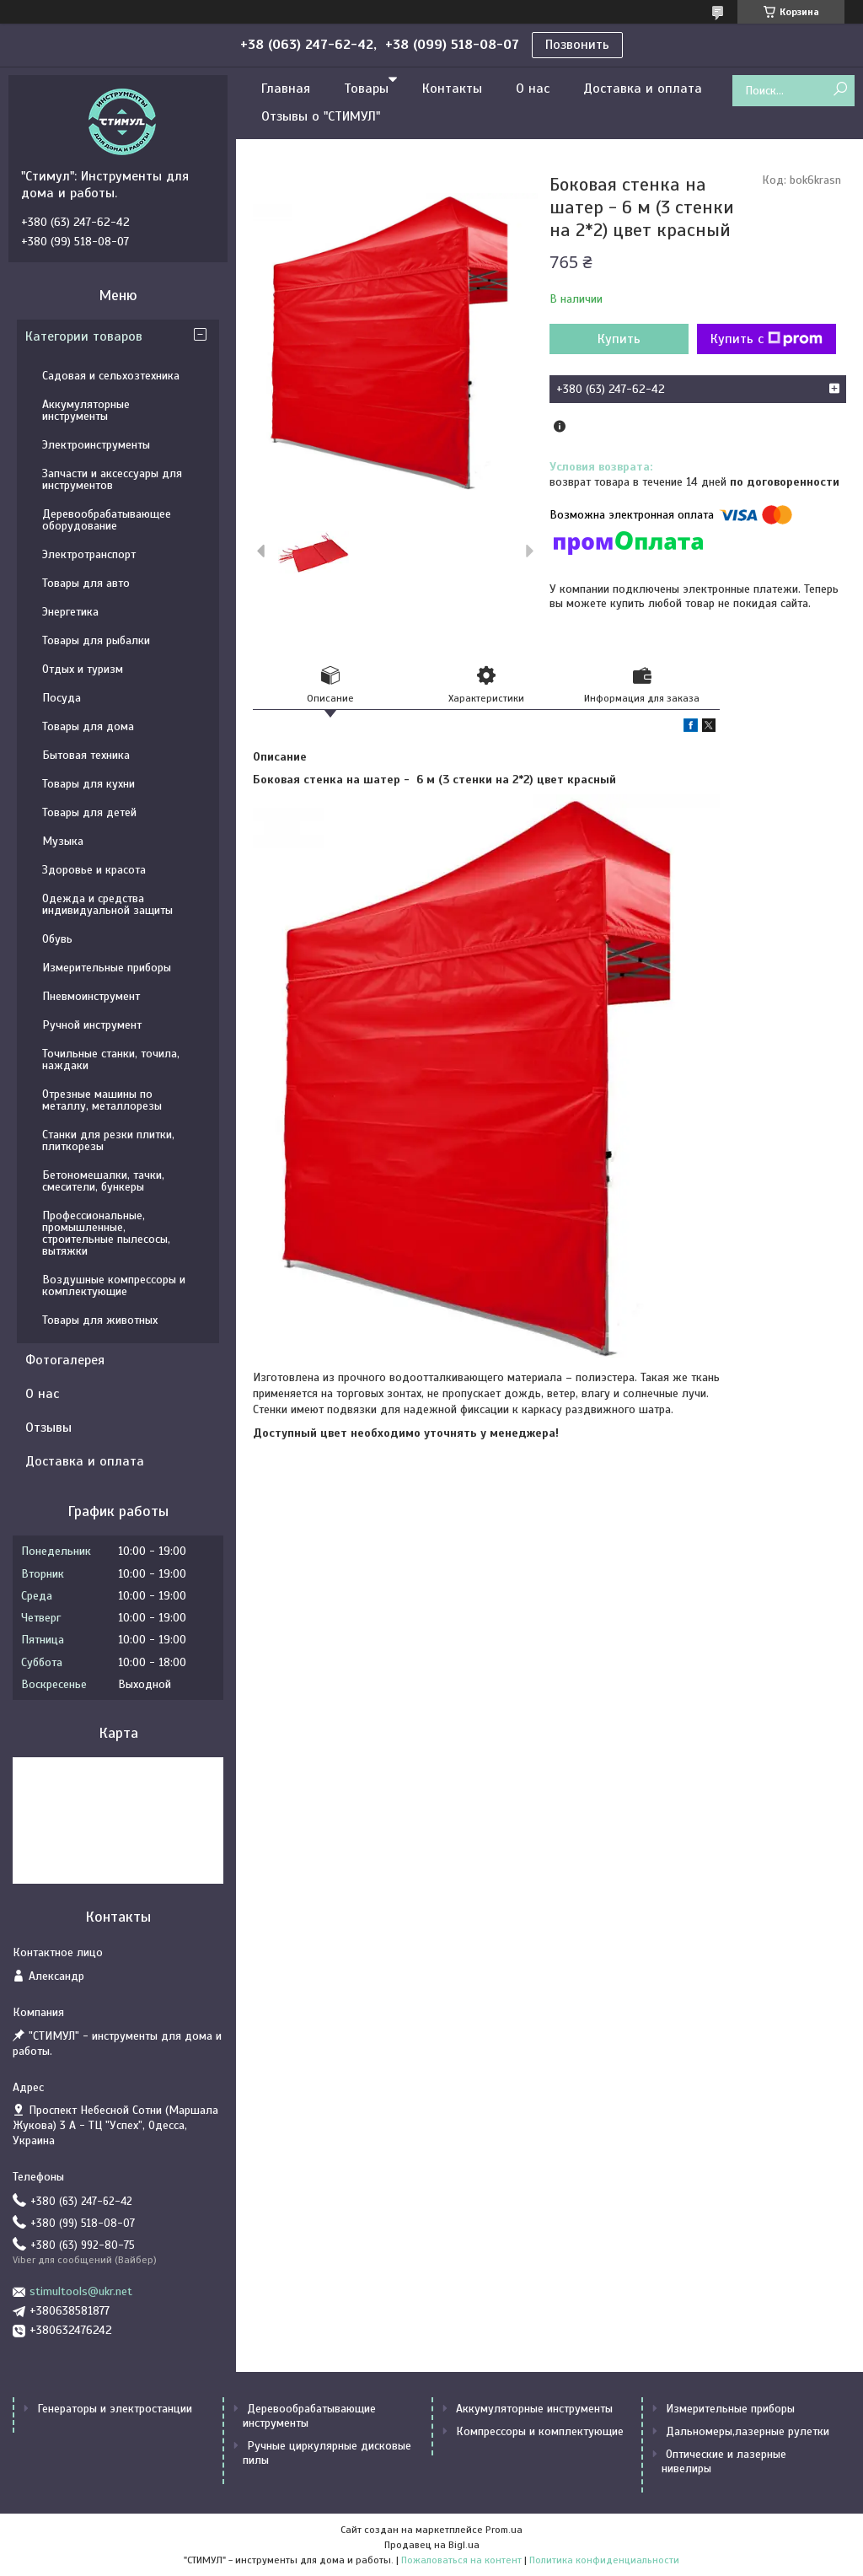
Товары (366, 88)
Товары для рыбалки (96, 640)
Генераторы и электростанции (114, 2408)
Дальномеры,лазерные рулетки (747, 2431)
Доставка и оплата (642, 88)
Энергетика (70, 612)
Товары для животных (100, 1320)
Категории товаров (83, 336)
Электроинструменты (96, 445)
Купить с (766, 339)
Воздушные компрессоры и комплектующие (113, 1285)
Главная (285, 88)
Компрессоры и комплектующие (540, 2431)
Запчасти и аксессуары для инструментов (112, 479)
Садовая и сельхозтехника (111, 375)
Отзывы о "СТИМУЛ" (320, 116)
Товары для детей (89, 812)
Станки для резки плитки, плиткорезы (108, 1140)
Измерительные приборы (106, 967)
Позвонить (577, 44)
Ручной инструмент (92, 1025)
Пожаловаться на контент (461, 2560)
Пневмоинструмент (91, 996)
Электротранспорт (89, 554)
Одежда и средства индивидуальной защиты (107, 904)
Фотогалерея (65, 1360)
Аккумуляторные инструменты (86, 410)
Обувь (57, 939)
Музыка (62, 841)
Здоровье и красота (94, 870)
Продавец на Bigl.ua (432, 2545)
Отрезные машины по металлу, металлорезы (102, 1100)
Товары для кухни (88, 784)
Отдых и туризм (82, 669)
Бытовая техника (86, 755)
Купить (619, 339)
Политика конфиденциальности (604, 2560)
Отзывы (48, 1427)
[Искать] (840, 90)
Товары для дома (88, 726)
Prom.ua (504, 2530)
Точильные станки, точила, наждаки (111, 1059)
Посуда (61, 698)
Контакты (452, 88)
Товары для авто (86, 583)
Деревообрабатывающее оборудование (106, 520)
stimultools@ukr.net (80, 2291)
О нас (532, 88)
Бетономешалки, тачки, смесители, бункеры (103, 1181)
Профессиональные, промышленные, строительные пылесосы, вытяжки (106, 1233)
